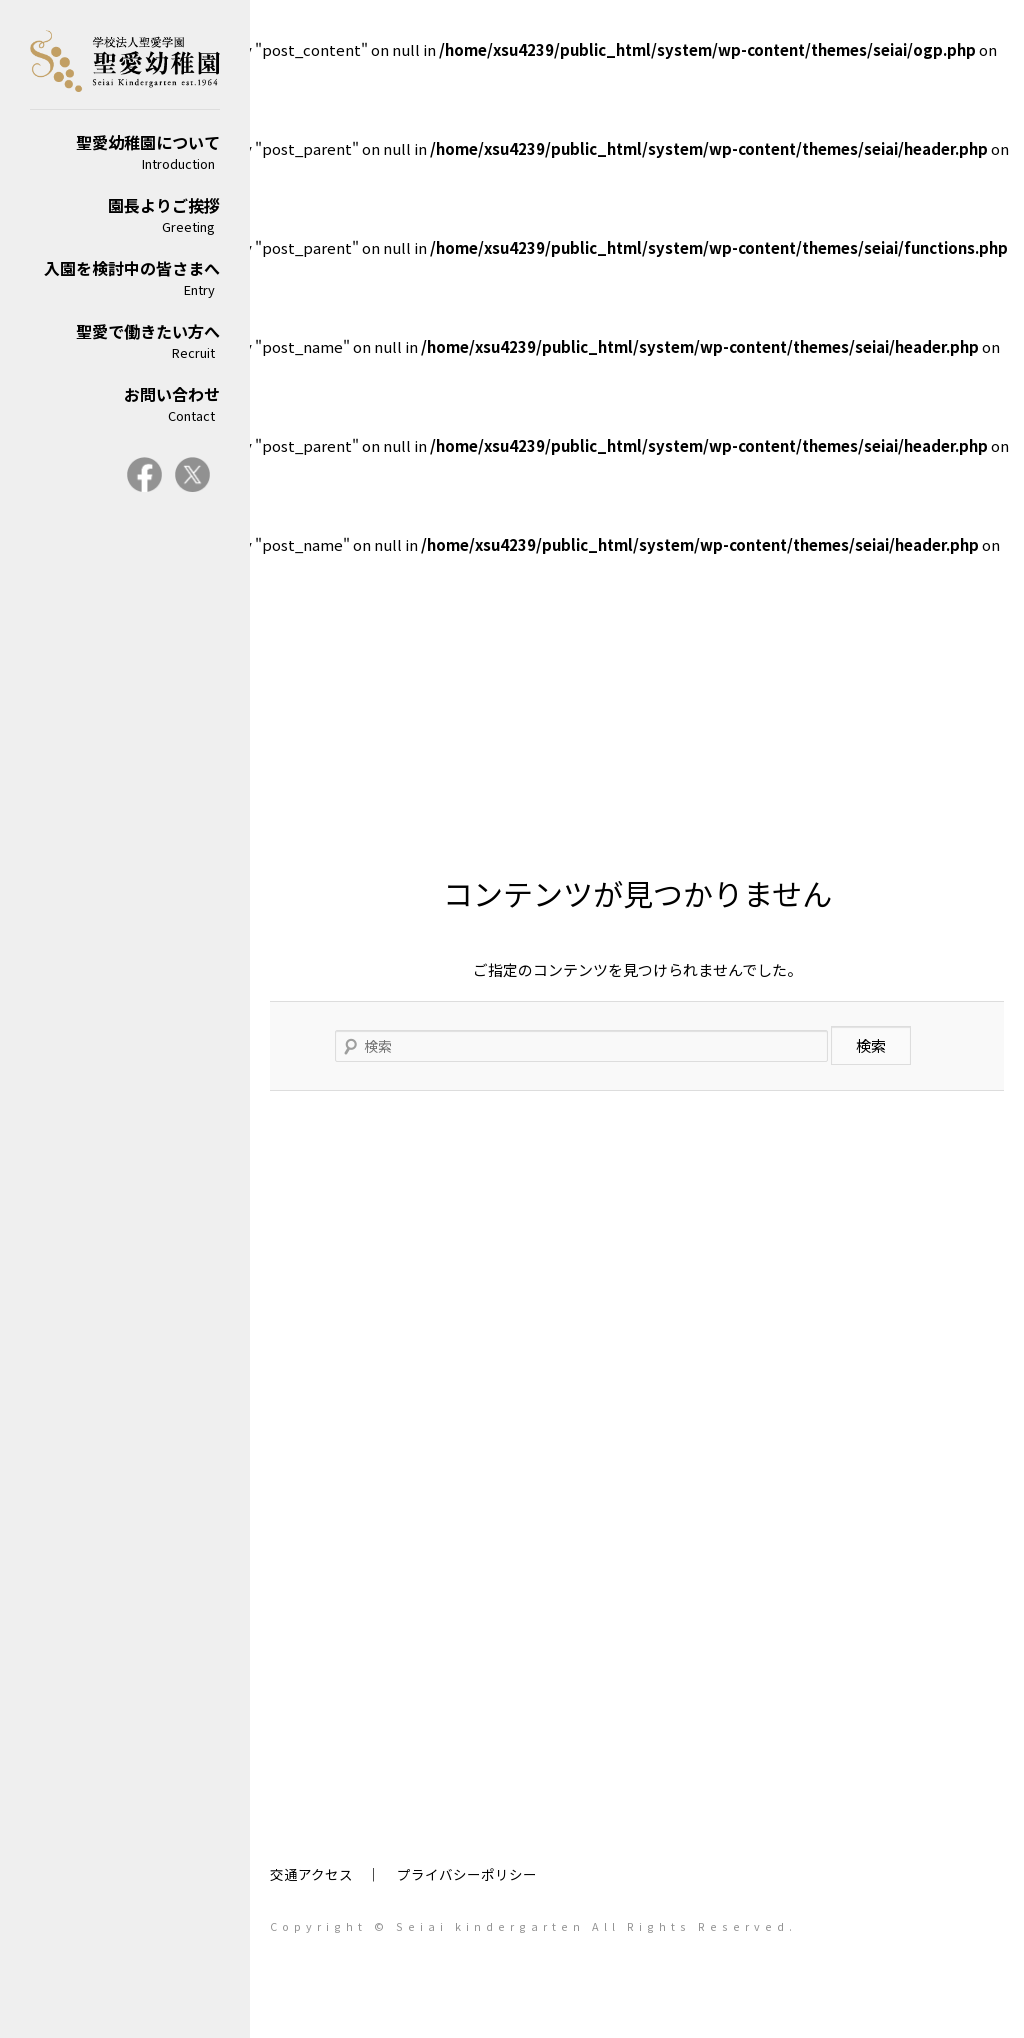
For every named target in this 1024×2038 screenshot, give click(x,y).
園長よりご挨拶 (125, 214)
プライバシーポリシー (467, 1874)
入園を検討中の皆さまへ (125, 277)
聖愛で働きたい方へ (125, 340)
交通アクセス (311, 1874)
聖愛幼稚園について (125, 151)
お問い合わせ (125, 403)
